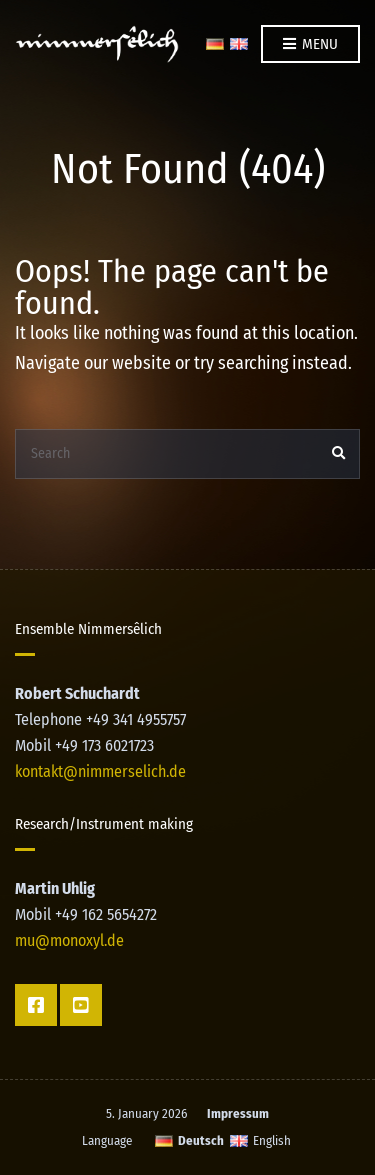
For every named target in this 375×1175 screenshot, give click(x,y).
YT (81, 1005)
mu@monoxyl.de (69, 940)
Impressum (238, 1113)
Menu (310, 45)
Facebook (36, 1005)
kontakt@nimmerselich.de (100, 771)
